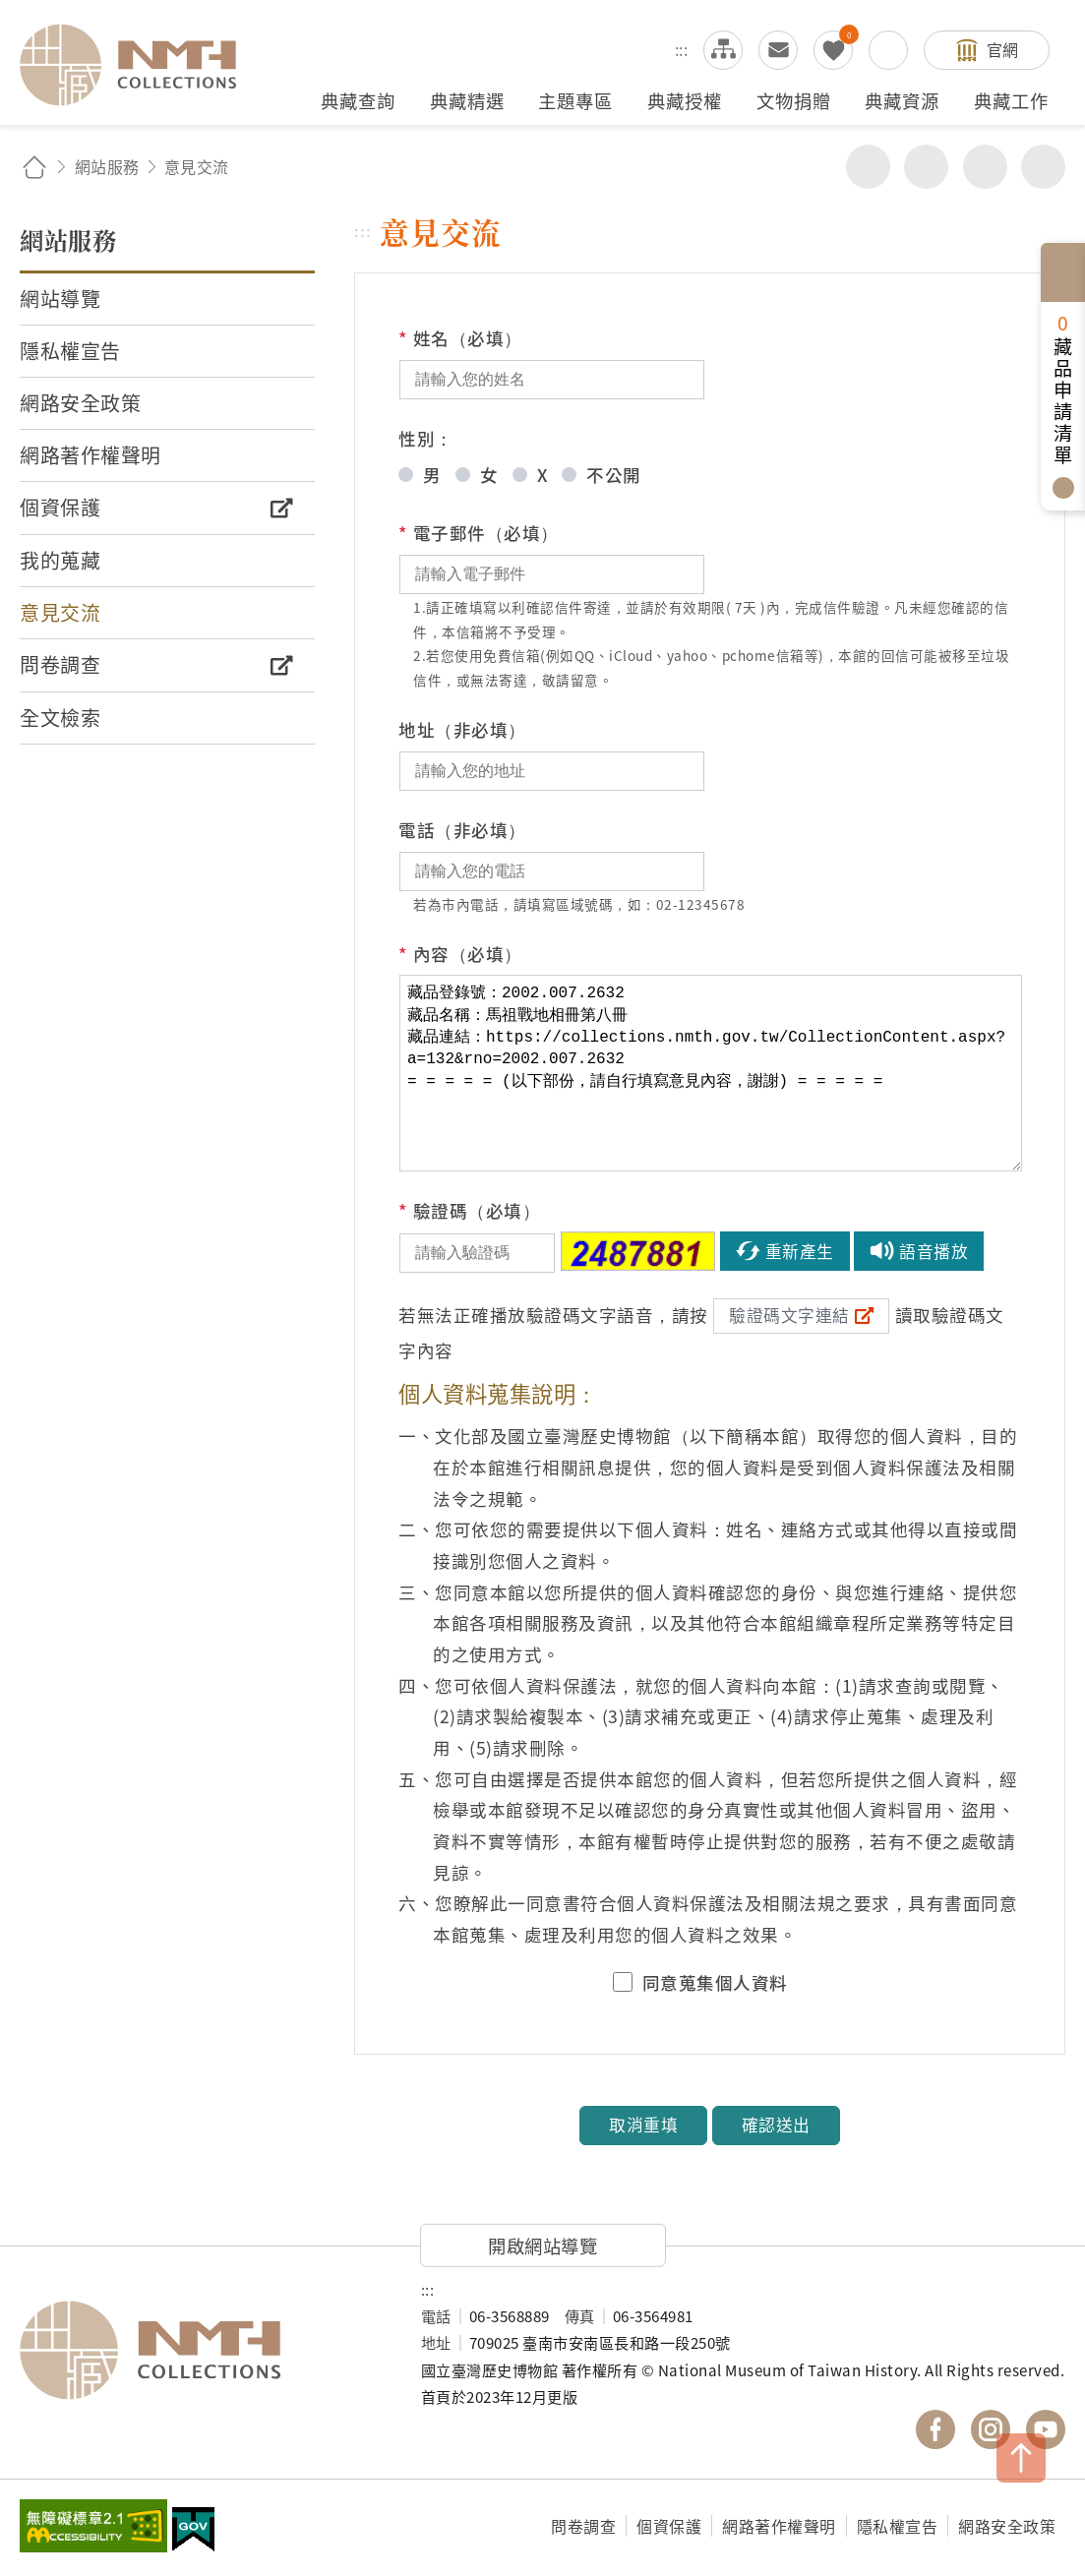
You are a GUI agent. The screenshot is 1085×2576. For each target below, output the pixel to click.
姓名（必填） (460, 338)
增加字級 (985, 167)
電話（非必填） (462, 829)
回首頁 (34, 167)
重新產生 (799, 1251)
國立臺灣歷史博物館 (201, 2351)
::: (682, 49)
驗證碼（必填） (469, 1211)
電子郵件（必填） (478, 533)
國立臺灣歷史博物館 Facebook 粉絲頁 (935, 2429)
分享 (868, 167)
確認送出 (776, 2124)
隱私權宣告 (897, 2526)
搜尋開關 (888, 50)
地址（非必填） (462, 729)
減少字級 (1043, 167)
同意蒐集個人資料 (715, 1983)
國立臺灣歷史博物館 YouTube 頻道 (1045, 2429)
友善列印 (926, 167)
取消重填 (643, 2124)
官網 (1003, 49)
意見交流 (778, 50)
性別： (425, 438)
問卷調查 (583, 2526)
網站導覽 (723, 50)
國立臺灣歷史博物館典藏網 (140, 65)
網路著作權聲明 (779, 2526)
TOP (1021, 2458)
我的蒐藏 (833, 50)
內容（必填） (460, 954)
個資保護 (668, 2526)
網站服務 (107, 166)
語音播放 (933, 1251)
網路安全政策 (1006, 2526)
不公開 (613, 474)
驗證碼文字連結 (789, 1315)
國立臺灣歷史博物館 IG (990, 2429)
